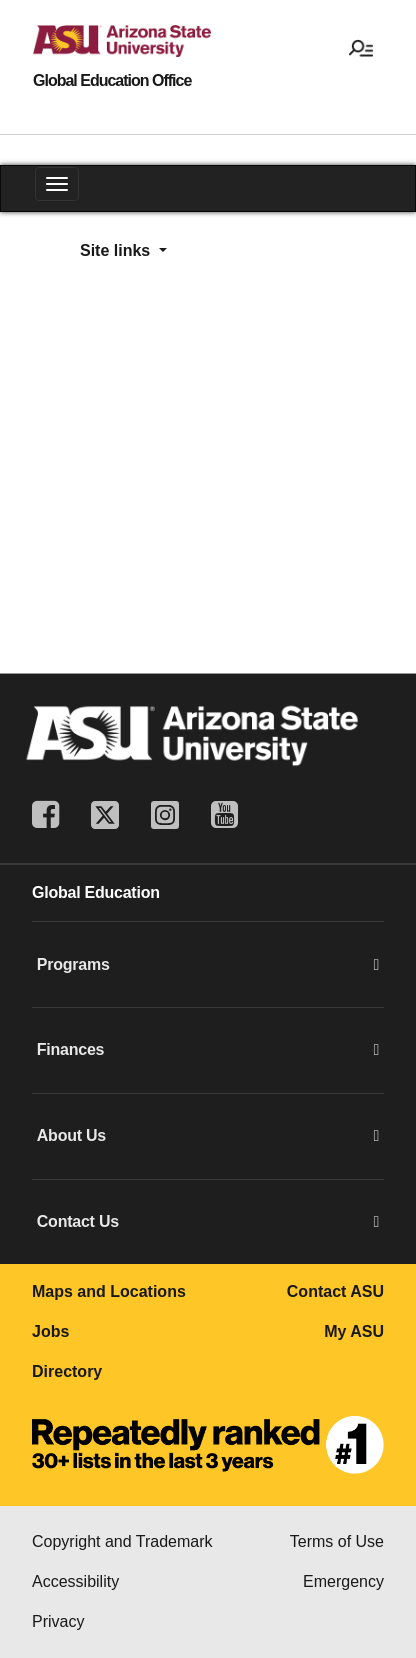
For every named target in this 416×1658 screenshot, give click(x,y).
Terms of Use (337, 1541)
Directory (67, 1371)
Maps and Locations (109, 1291)
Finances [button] (208, 1050)
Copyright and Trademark (122, 1541)
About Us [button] (208, 1136)
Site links (117, 250)
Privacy (58, 1621)
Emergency (343, 1581)
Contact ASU (335, 1291)
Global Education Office (112, 81)
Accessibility (75, 1581)
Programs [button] (208, 965)
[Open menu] (361, 47)
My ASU (354, 1331)
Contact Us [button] (208, 1222)
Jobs (50, 1331)
